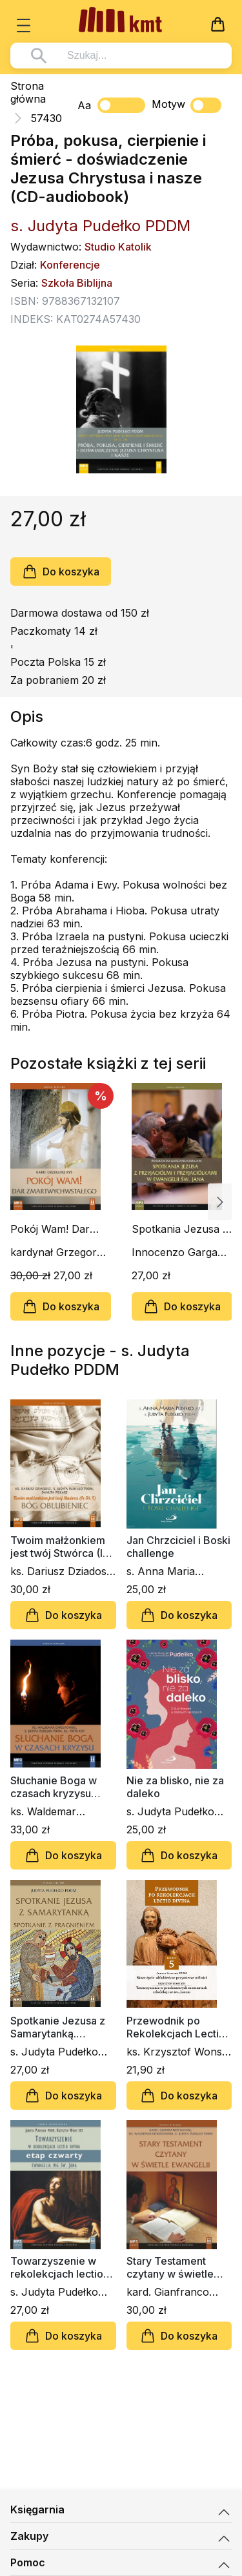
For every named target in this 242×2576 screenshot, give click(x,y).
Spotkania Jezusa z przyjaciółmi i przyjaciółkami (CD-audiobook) (180, 1228)
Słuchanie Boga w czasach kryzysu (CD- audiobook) (53, 1787)
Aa (84, 105)
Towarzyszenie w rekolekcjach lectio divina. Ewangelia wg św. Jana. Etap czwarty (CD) (61, 2267)
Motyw (186, 105)
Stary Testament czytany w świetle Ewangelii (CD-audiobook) (170, 2267)
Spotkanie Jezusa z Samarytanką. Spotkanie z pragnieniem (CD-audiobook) (57, 2027)
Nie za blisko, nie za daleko (175, 1787)
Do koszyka (60, 571)
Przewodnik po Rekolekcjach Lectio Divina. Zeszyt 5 (175, 2027)
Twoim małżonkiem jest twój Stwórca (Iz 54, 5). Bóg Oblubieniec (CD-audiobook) (59, 1547)
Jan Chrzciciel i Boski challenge (178, 1547)
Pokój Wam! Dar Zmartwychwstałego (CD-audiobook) (59, 1228)
